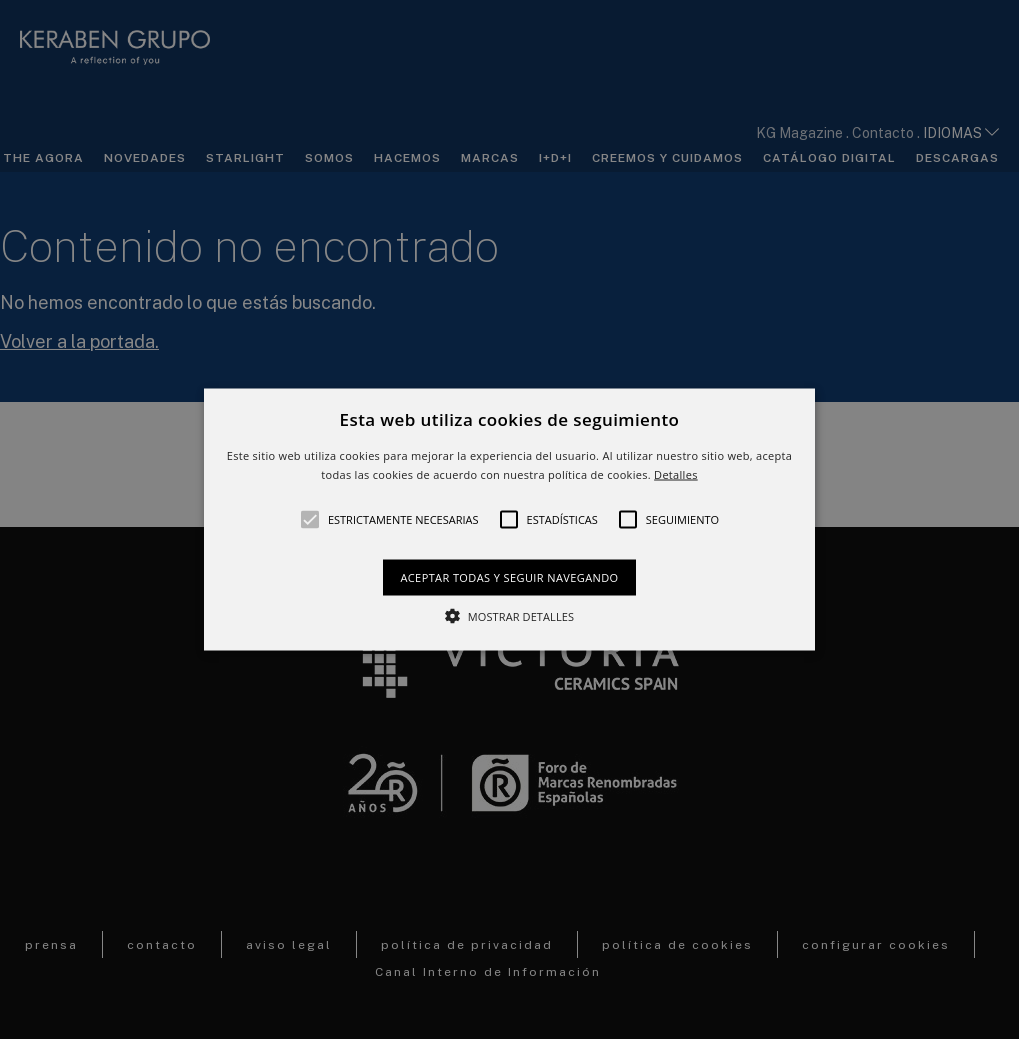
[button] (509, 519)
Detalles (676, 474)
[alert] (509, 519)
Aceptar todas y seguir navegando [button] (509, 577)
